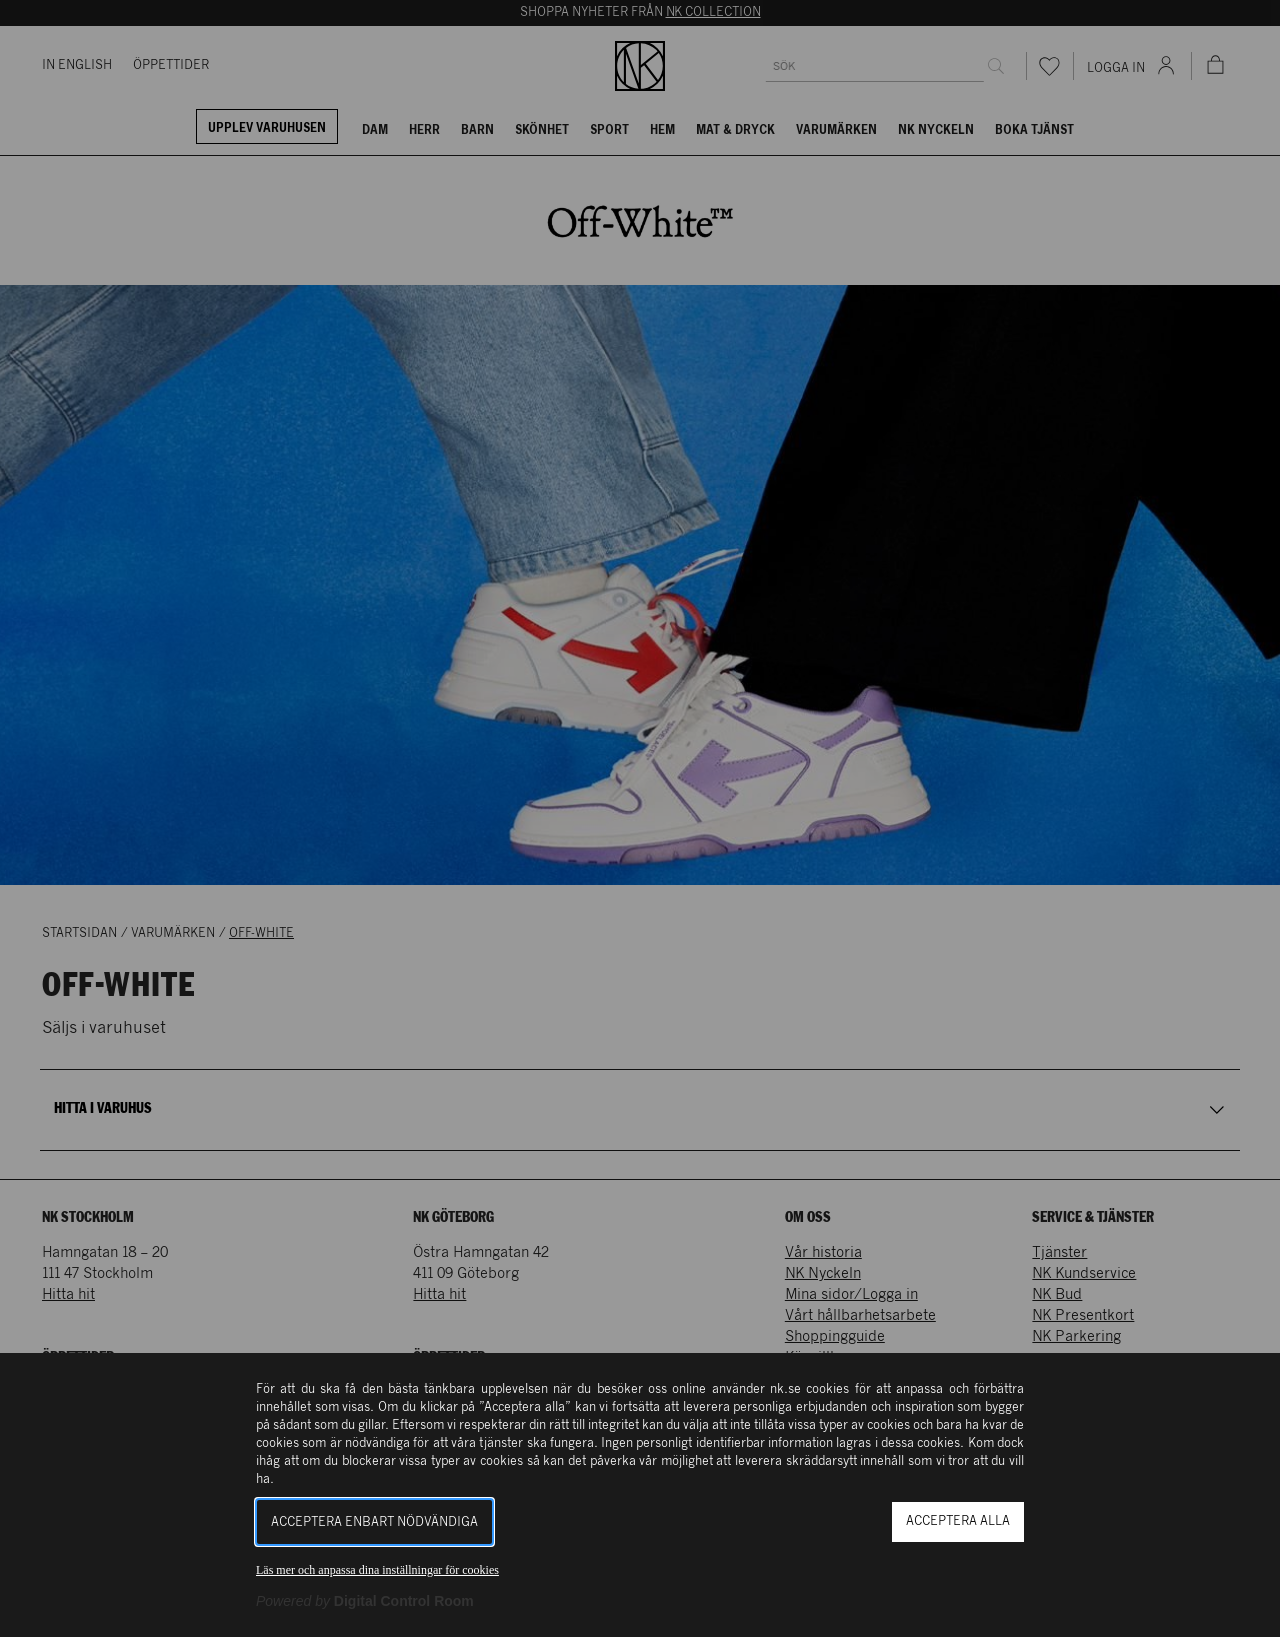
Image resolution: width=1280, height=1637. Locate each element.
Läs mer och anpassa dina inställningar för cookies (377, 1570)
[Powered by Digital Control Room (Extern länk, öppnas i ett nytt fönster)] (365, 1601)
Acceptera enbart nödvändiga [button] (374, 1522)
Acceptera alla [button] (958, 1521)
